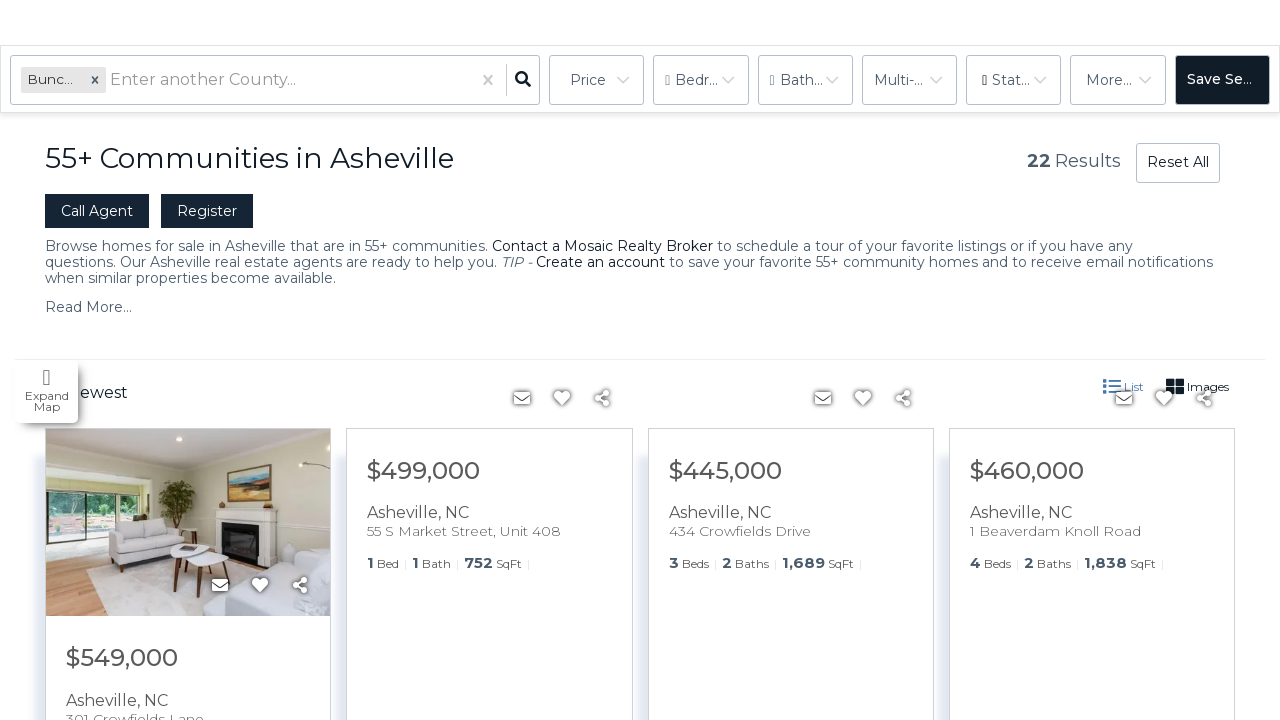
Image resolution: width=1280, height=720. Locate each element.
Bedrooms (711, 80)
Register (207, 211)
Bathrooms (816, 80)
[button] (95, 79)
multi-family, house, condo (915, 80)
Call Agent (97, 211)
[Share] (300, 586)
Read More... (88, 307)
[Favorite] (260, 586)
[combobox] (112, 80)
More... (1109, 80)
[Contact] (220, 586)
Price (588, 80)
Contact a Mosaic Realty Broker (602, 246)
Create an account (600, 262)
